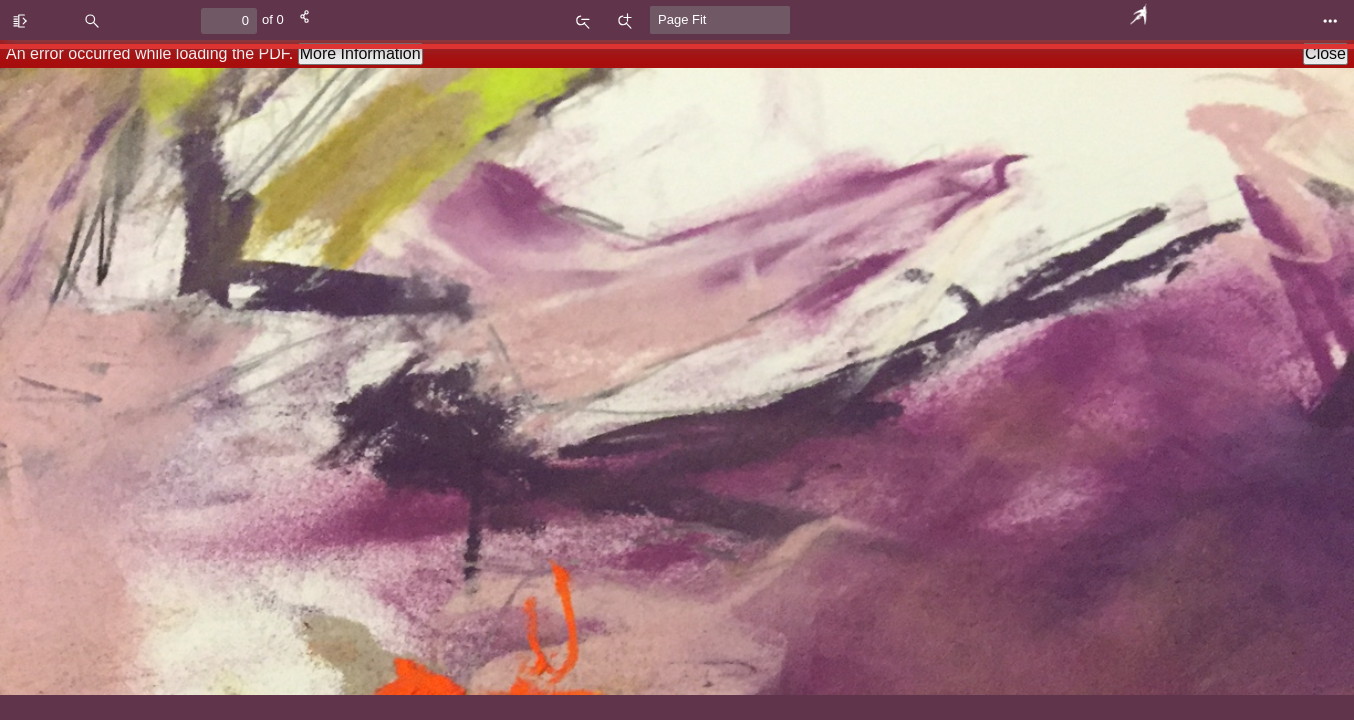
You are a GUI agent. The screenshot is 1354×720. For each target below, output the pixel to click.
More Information (360, 53)
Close (1325, 53)
